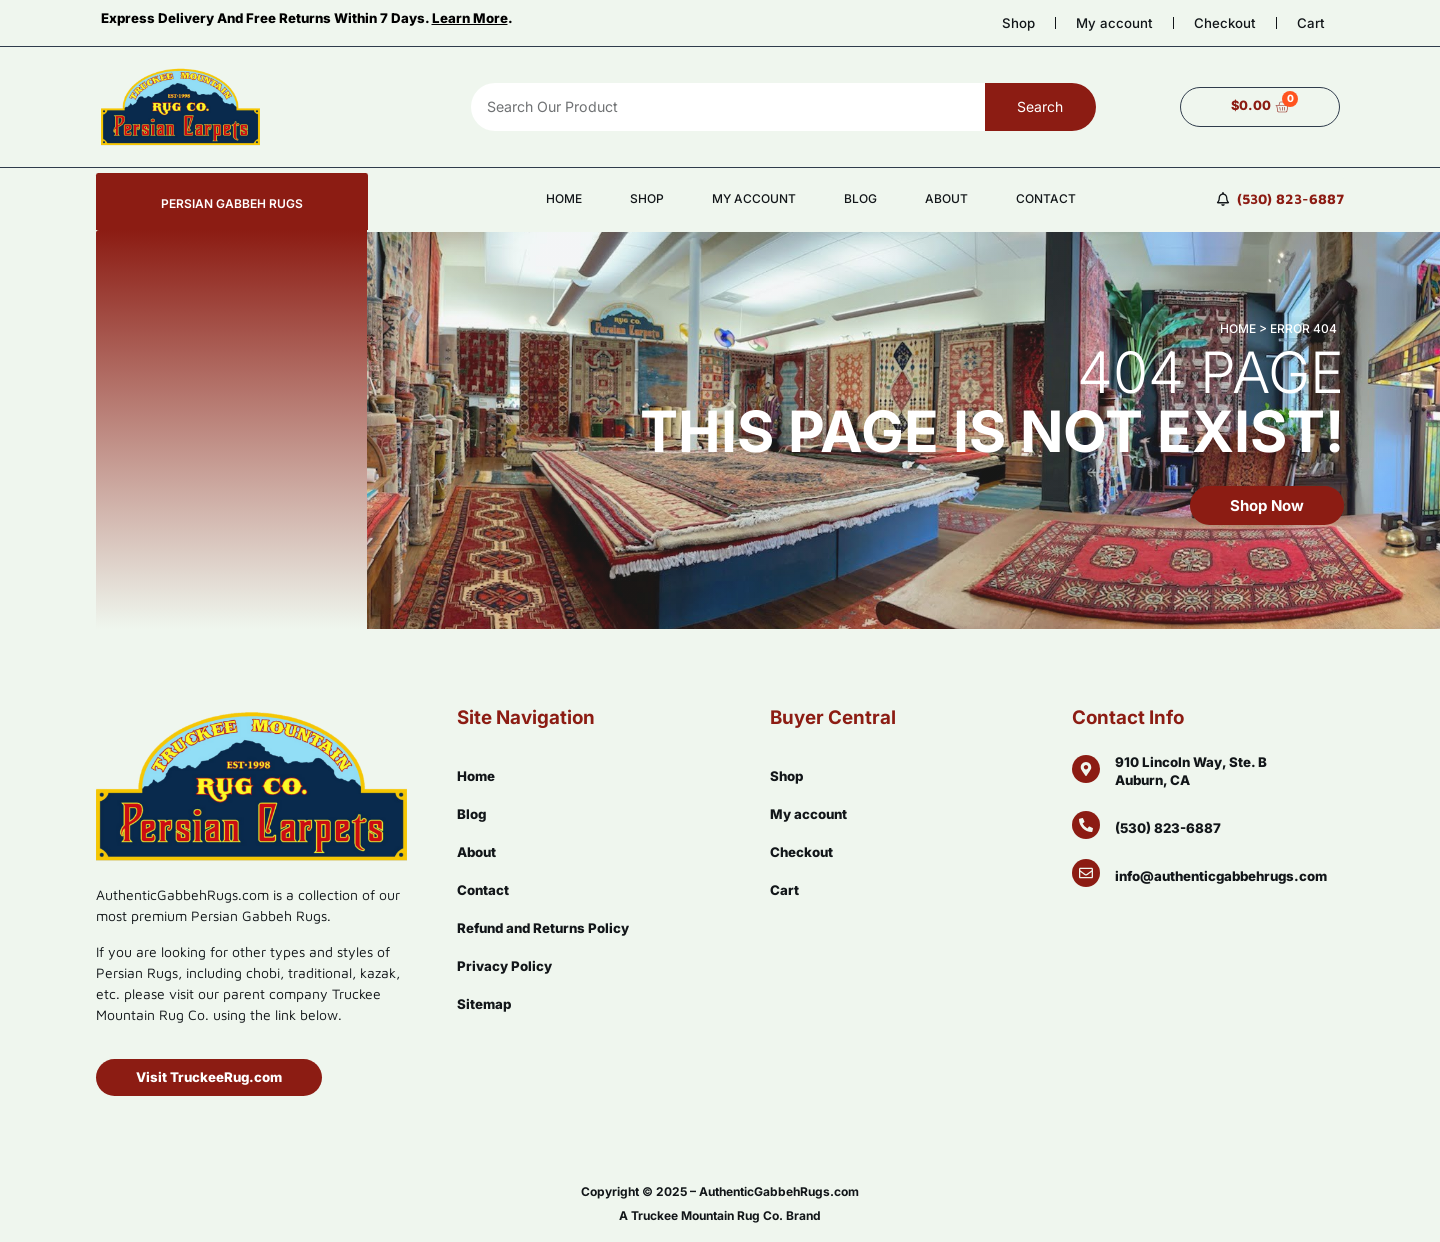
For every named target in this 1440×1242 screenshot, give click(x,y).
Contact (1046, 198)
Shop (1018, 23)
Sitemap (484, 1004)
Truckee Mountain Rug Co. (707, 1215)
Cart (1311, 23)
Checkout (1225, 23)
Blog (860, 198)
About (946, 198)
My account (1114, 23)
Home (564, 198)
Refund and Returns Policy (543, 928)
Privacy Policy (504, 966)
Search (1040, 106)
